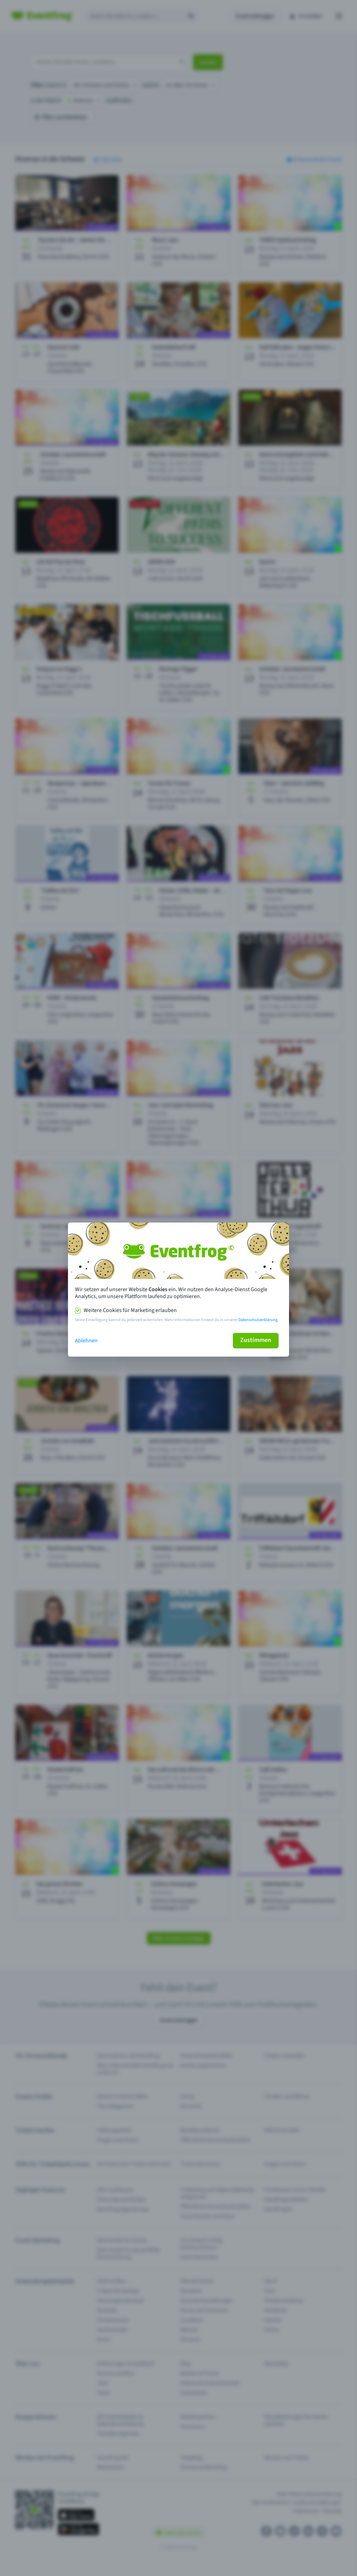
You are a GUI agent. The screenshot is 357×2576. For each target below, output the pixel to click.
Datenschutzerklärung (258, 1320)
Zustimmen (255, 1340)
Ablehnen (86, 1340)
